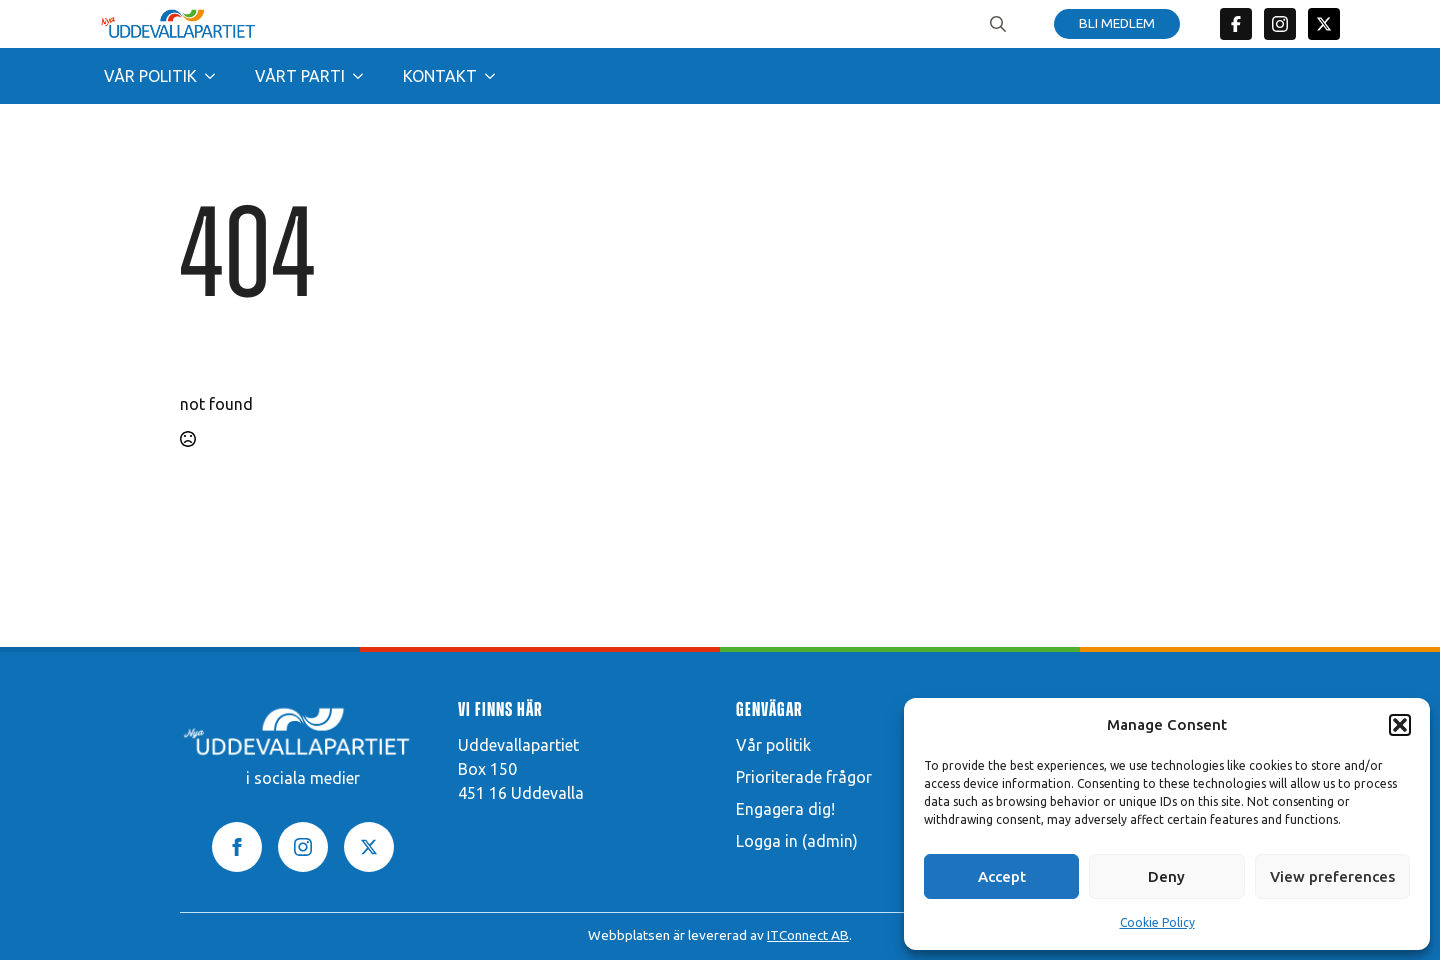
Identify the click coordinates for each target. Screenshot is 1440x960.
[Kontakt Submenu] (496, 76)
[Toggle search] (998, 24)
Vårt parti (300, 76)
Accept (1002, 876)
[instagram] (303, 847)
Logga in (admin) (797, 841)
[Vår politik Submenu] (216, 76)
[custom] (1236, 24)
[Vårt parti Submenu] (364, 76)
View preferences (1332, 876)
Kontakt (440, 76)
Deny (1166, 876)
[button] (1400, 725)
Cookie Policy (1157, 922)
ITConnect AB (808, 935)
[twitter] (1324, 24)
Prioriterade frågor (804, 777)
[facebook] (237, 847)
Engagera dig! (785, 809)
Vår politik (150, 76)
